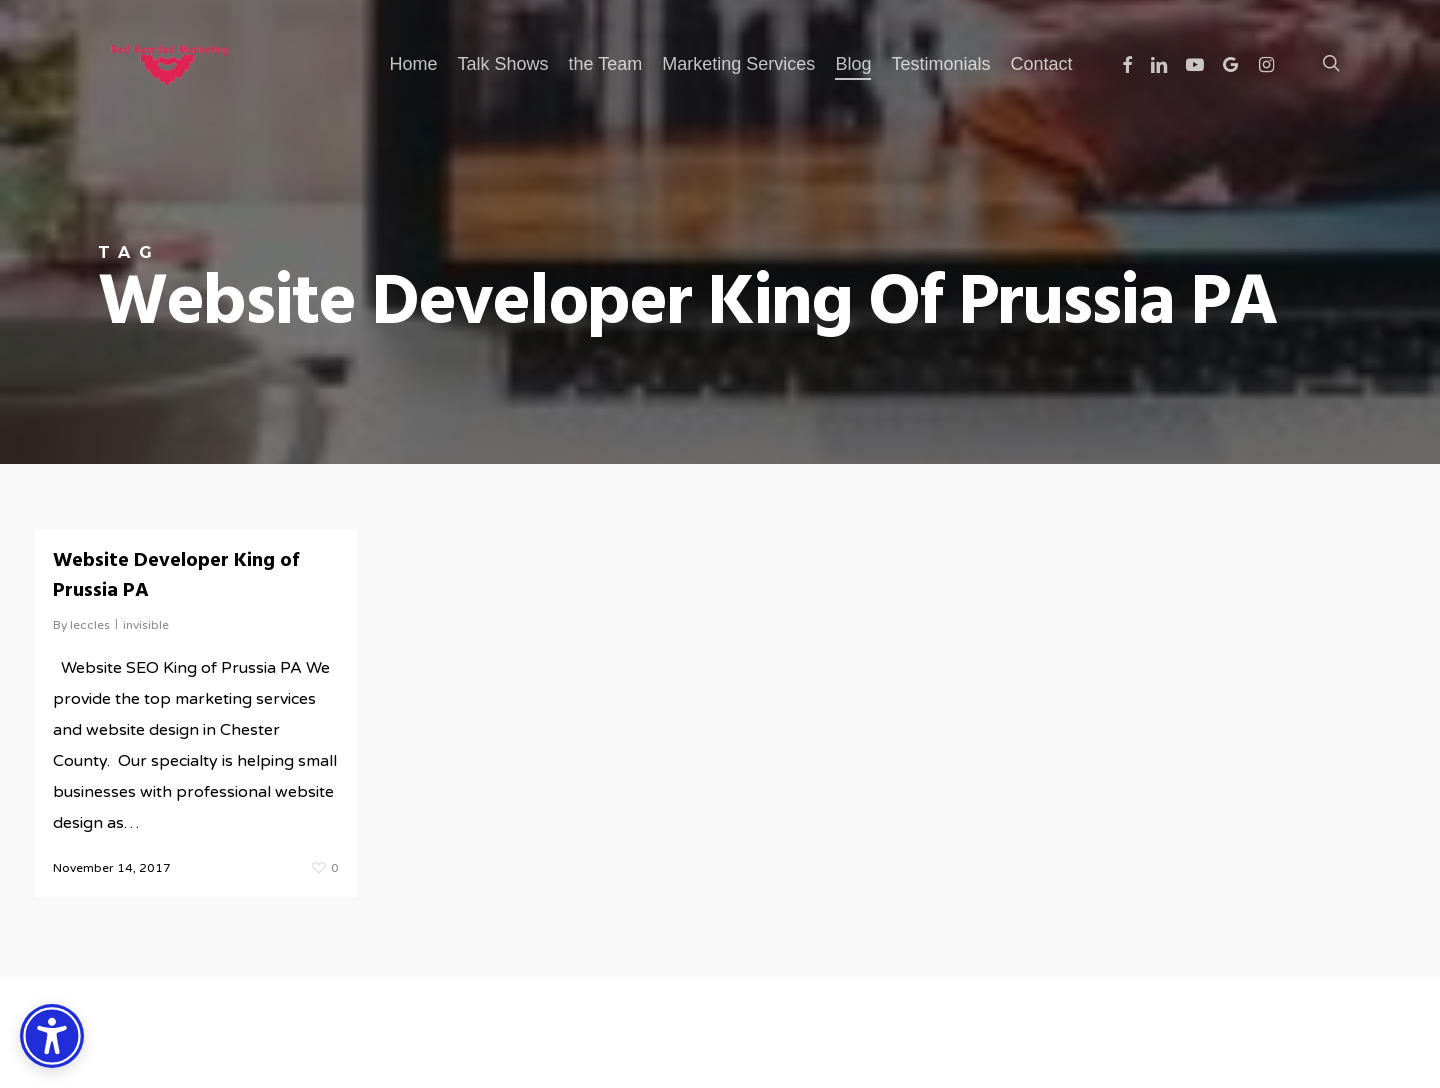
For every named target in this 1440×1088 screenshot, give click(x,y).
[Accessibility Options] (52, 1036)
